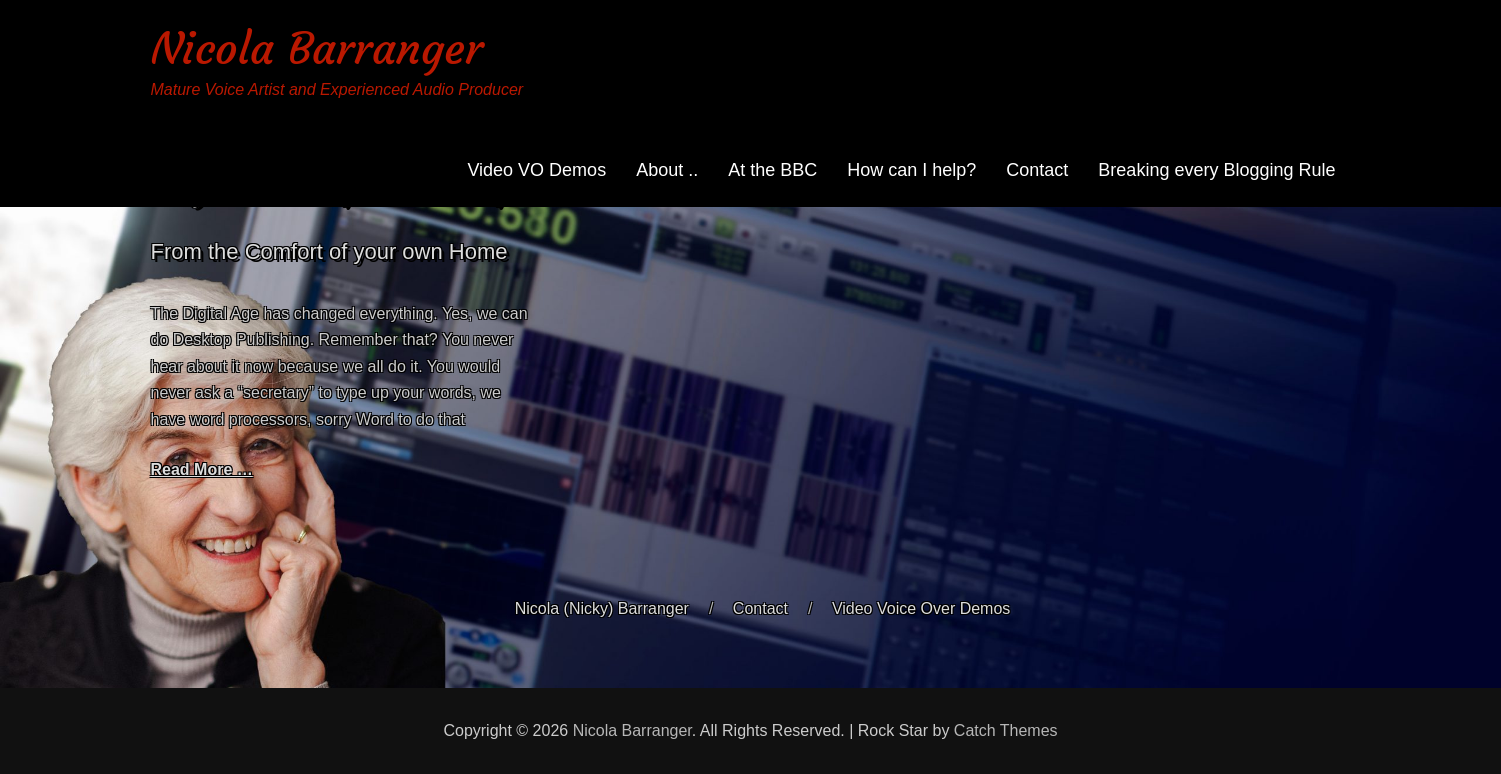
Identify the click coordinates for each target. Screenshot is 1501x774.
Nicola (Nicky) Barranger (602, 608)
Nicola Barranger (317, 48)
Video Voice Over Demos (921, 608)
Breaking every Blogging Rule (1216, 170)
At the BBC (772, 170)
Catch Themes (1006, 730)
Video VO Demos (536, 170)
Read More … (202, 469)
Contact (1037, 170)
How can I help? (911, 170)
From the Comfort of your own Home (329, 251)
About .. (667, 170)
